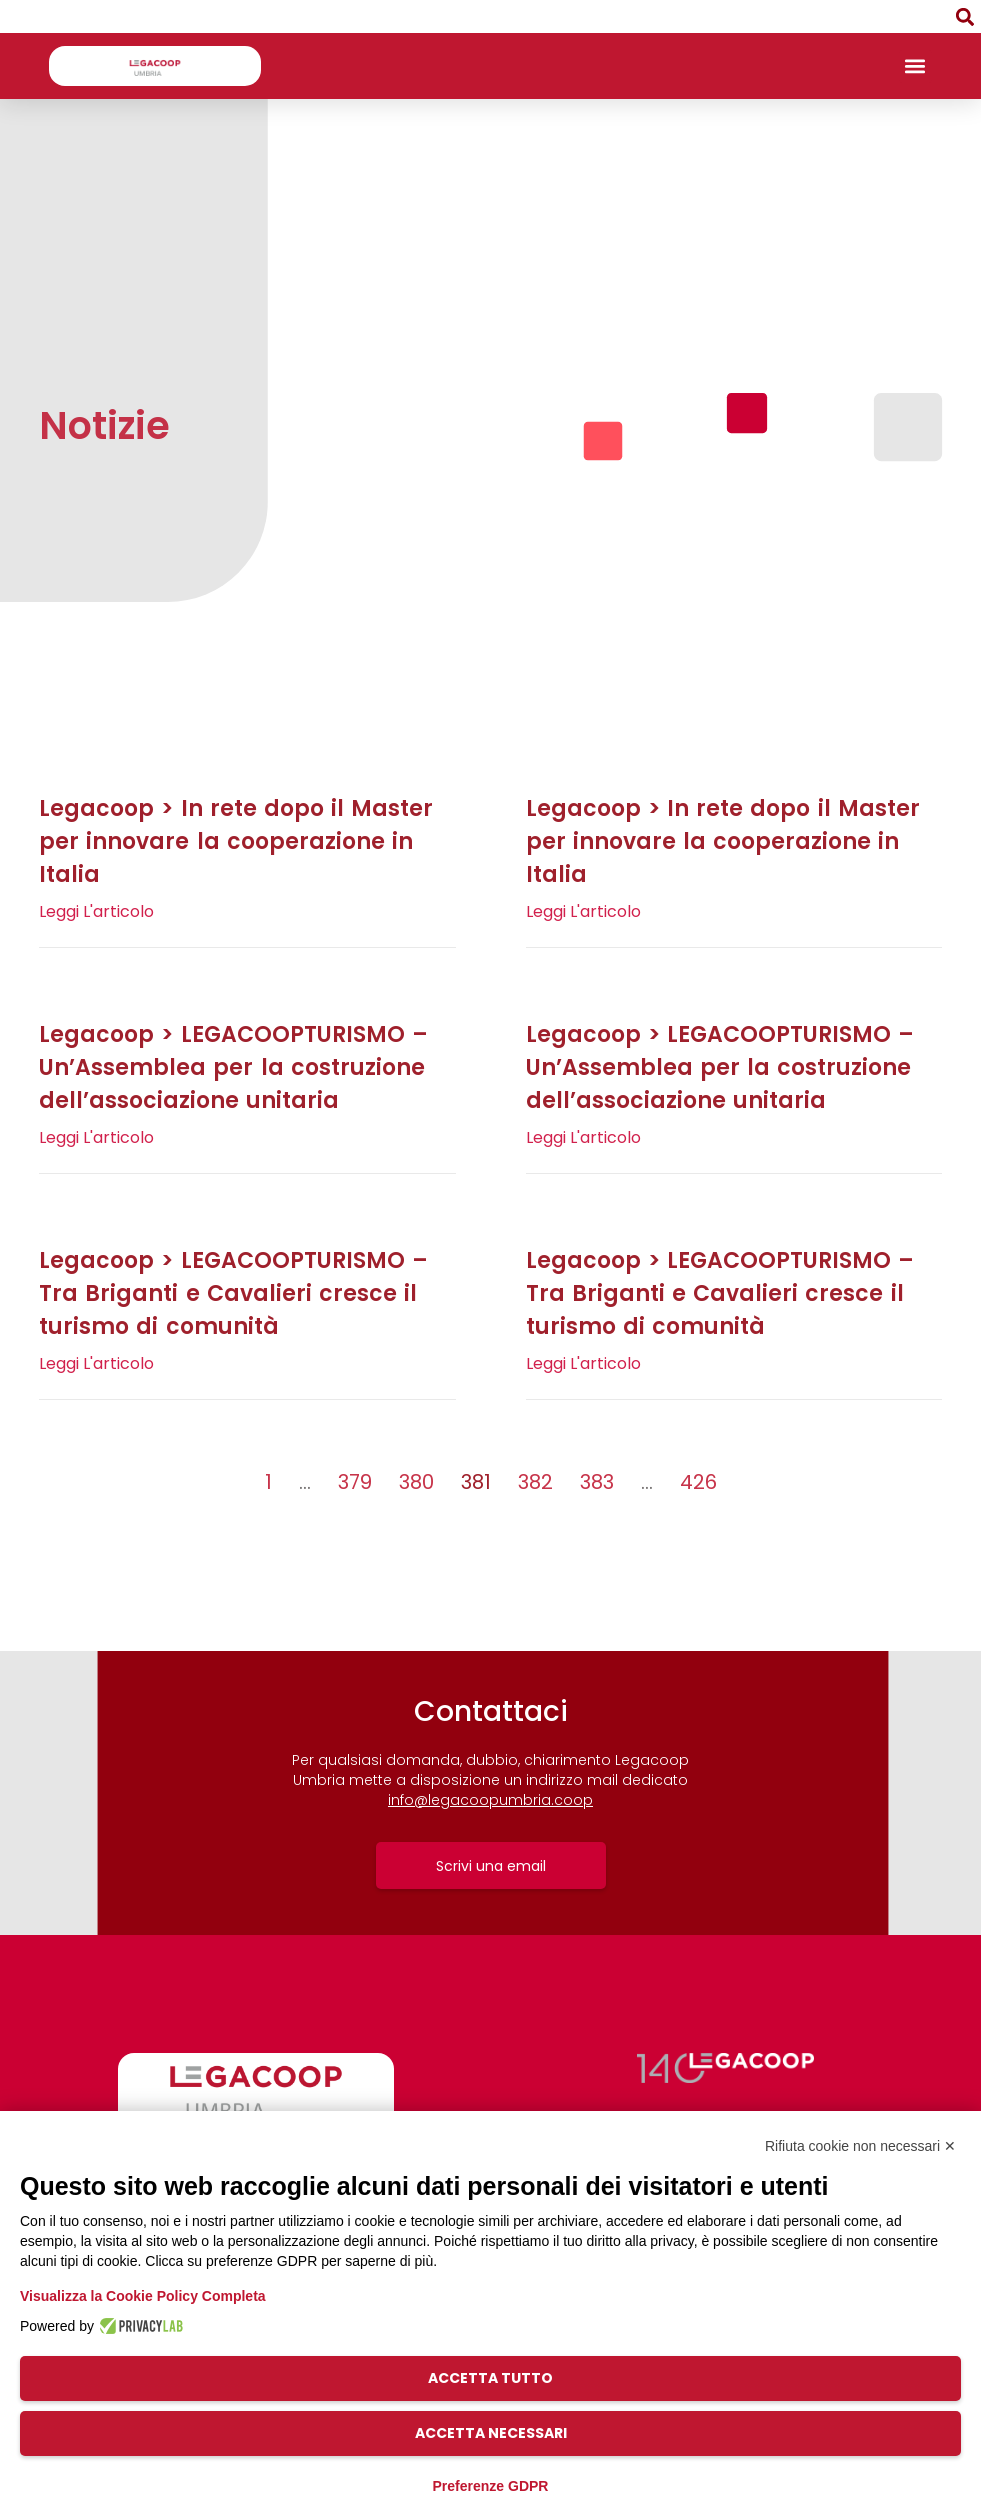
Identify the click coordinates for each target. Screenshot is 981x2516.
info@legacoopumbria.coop (490, 1800)
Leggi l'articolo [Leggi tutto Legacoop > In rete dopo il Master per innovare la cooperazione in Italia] (96, 911)
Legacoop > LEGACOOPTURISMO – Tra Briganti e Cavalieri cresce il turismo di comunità (233, 1293)
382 (535, 1482)
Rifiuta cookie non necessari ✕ (860, 2146)
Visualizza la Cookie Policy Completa (143, 2296)
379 (355, 1482)
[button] (964, 16)
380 (416, 1482)
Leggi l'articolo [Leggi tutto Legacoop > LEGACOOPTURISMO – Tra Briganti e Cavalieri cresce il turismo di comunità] (96, 1363)
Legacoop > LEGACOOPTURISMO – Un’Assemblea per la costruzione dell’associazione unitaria (233, 1067)
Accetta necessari (491, 2433)
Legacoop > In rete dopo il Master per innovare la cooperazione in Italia (236, 841)
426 (698, 1482)
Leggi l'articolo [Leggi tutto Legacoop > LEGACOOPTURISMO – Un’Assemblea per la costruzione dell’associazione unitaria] (96, 1137)
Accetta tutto (490, 2378)
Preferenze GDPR (491, 2486)
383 (597, 1482)
